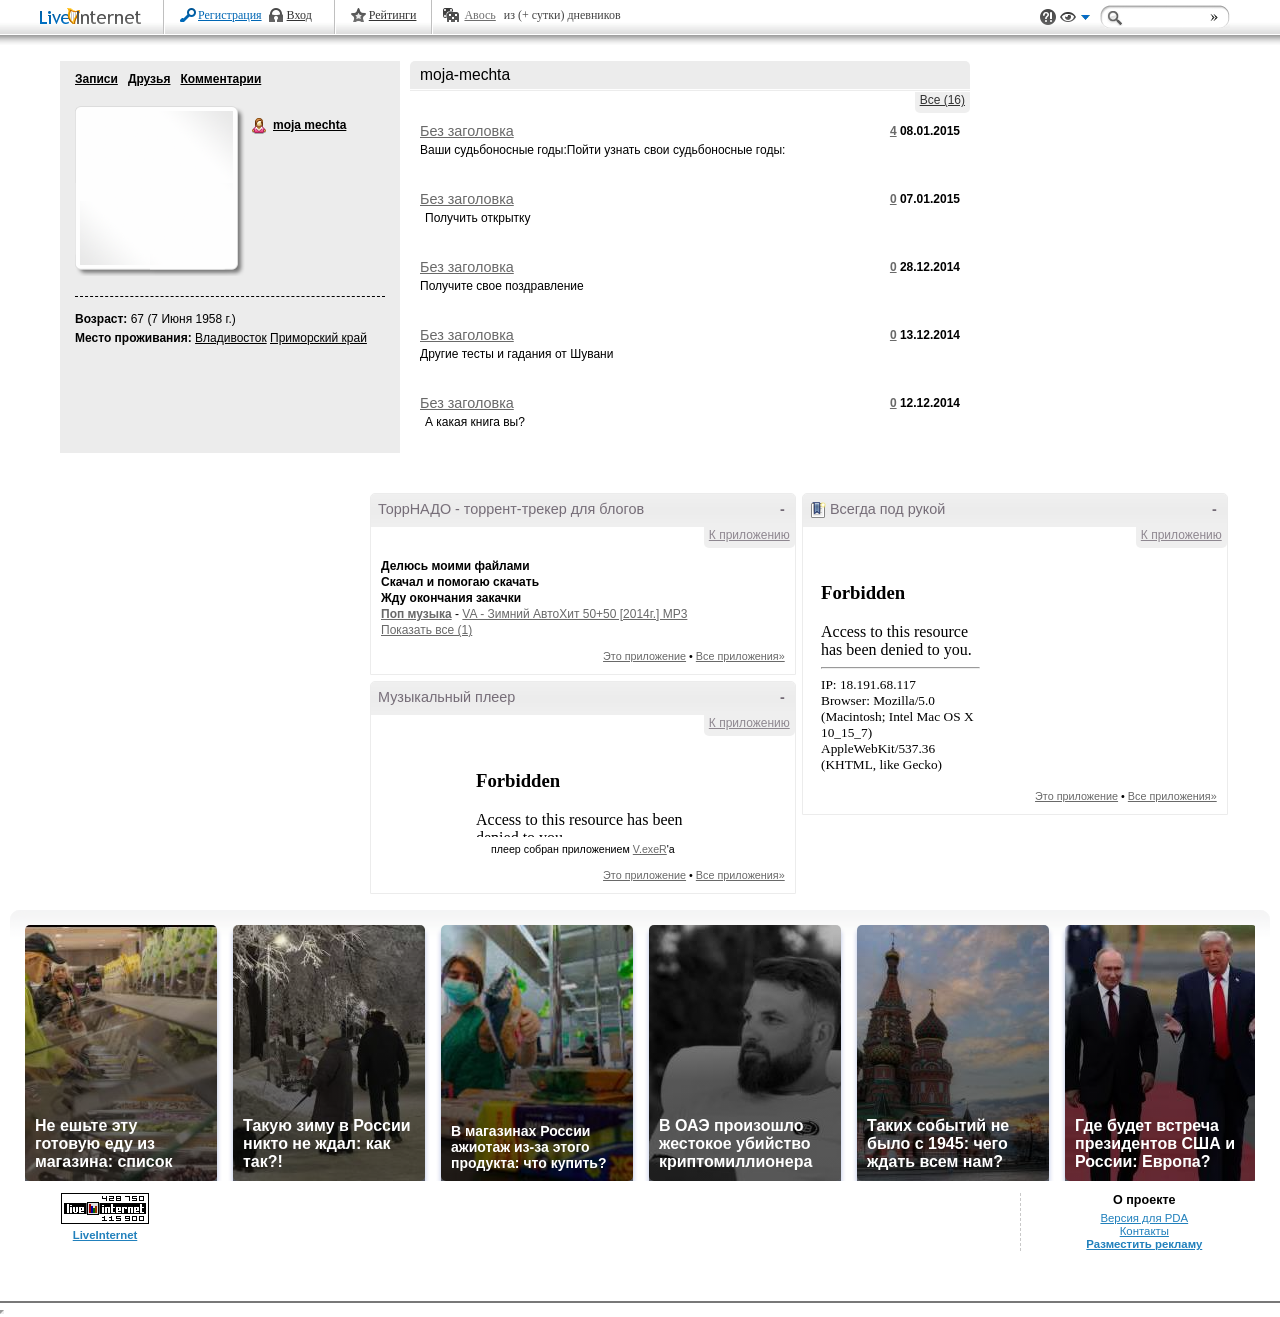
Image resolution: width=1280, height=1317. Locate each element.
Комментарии (220, 79)
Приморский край (318, 338)
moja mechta (260, 126)
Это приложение (644, 656)
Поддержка (1048, 17)
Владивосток (231, 338)
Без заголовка (467, 131)
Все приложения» (740, 656)
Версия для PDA (1144, 1218)
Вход (299, 15)
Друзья (149, 79)
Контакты (1144, 1231)
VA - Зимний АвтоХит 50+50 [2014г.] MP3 (574, 614)
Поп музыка (416, 614)
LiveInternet (94, 18)
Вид (1075, 20)
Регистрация (230, 15)
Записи (96, 79)
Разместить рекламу (1144, 1244)
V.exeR (650, 849)
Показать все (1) (426, 630)
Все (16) (942, 100)
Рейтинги (393, 15)
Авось (479, 15)
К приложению (749, 535)
